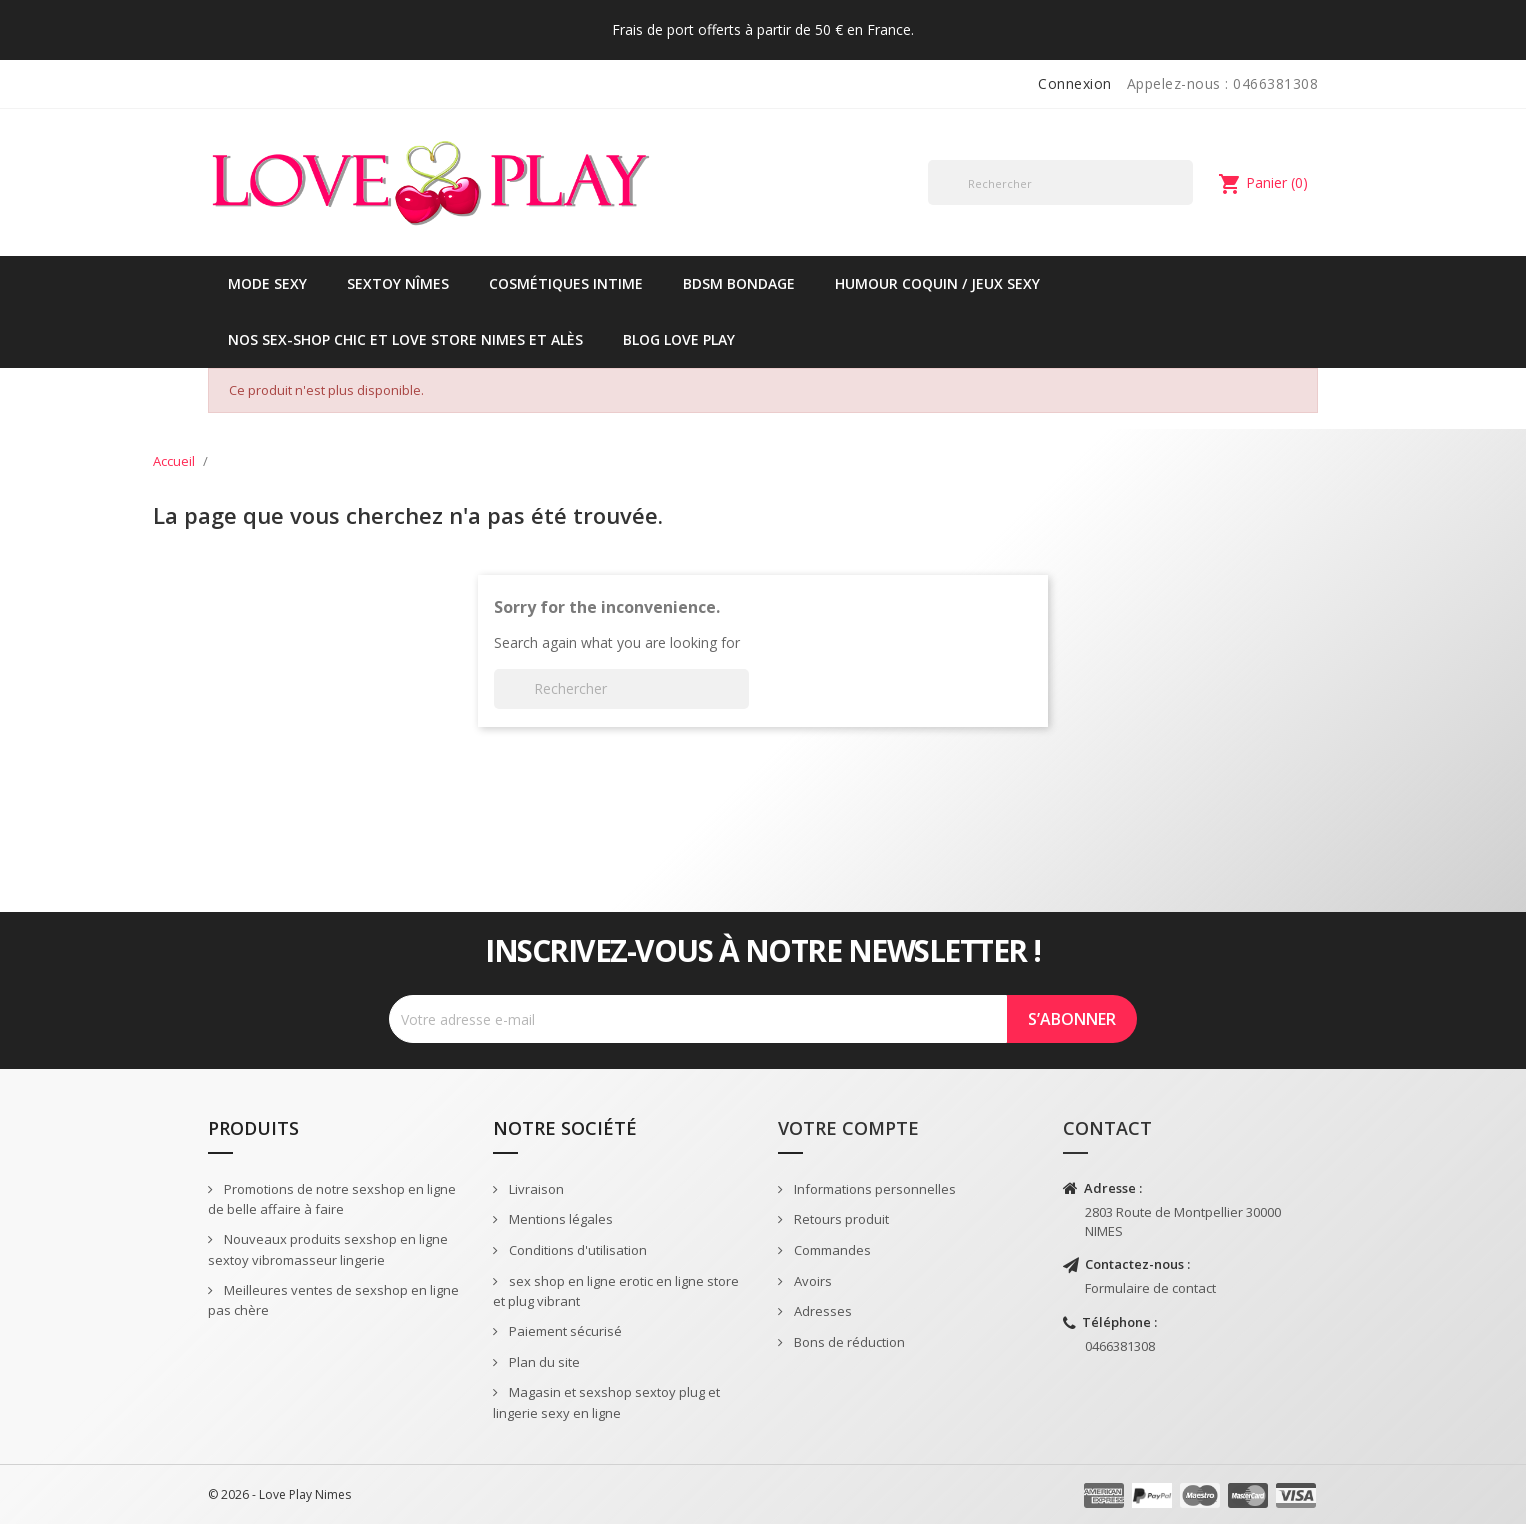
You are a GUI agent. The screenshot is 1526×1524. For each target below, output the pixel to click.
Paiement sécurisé (564, 1331)
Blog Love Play (679, 339)
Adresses (821, 1311)
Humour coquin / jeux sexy (937, 283)
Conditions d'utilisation (576, 1250)
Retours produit (840, 1219)
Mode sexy (267, 283)
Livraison (535, 1189)
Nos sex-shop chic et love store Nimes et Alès (405, 339)
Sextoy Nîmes (398, 283)
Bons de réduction (848, 1342)
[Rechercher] (1060, 182)
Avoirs (811, 1281)
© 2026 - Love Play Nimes (279, 1494)
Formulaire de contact (1150, 1288)
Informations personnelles (873, 1189)
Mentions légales (559, 1219)
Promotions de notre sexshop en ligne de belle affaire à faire (332, 1199)
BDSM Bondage (739, 283)
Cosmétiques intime (566, 283)
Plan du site (543, 1362)
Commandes (831, 1250)
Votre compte (848, 1128)
